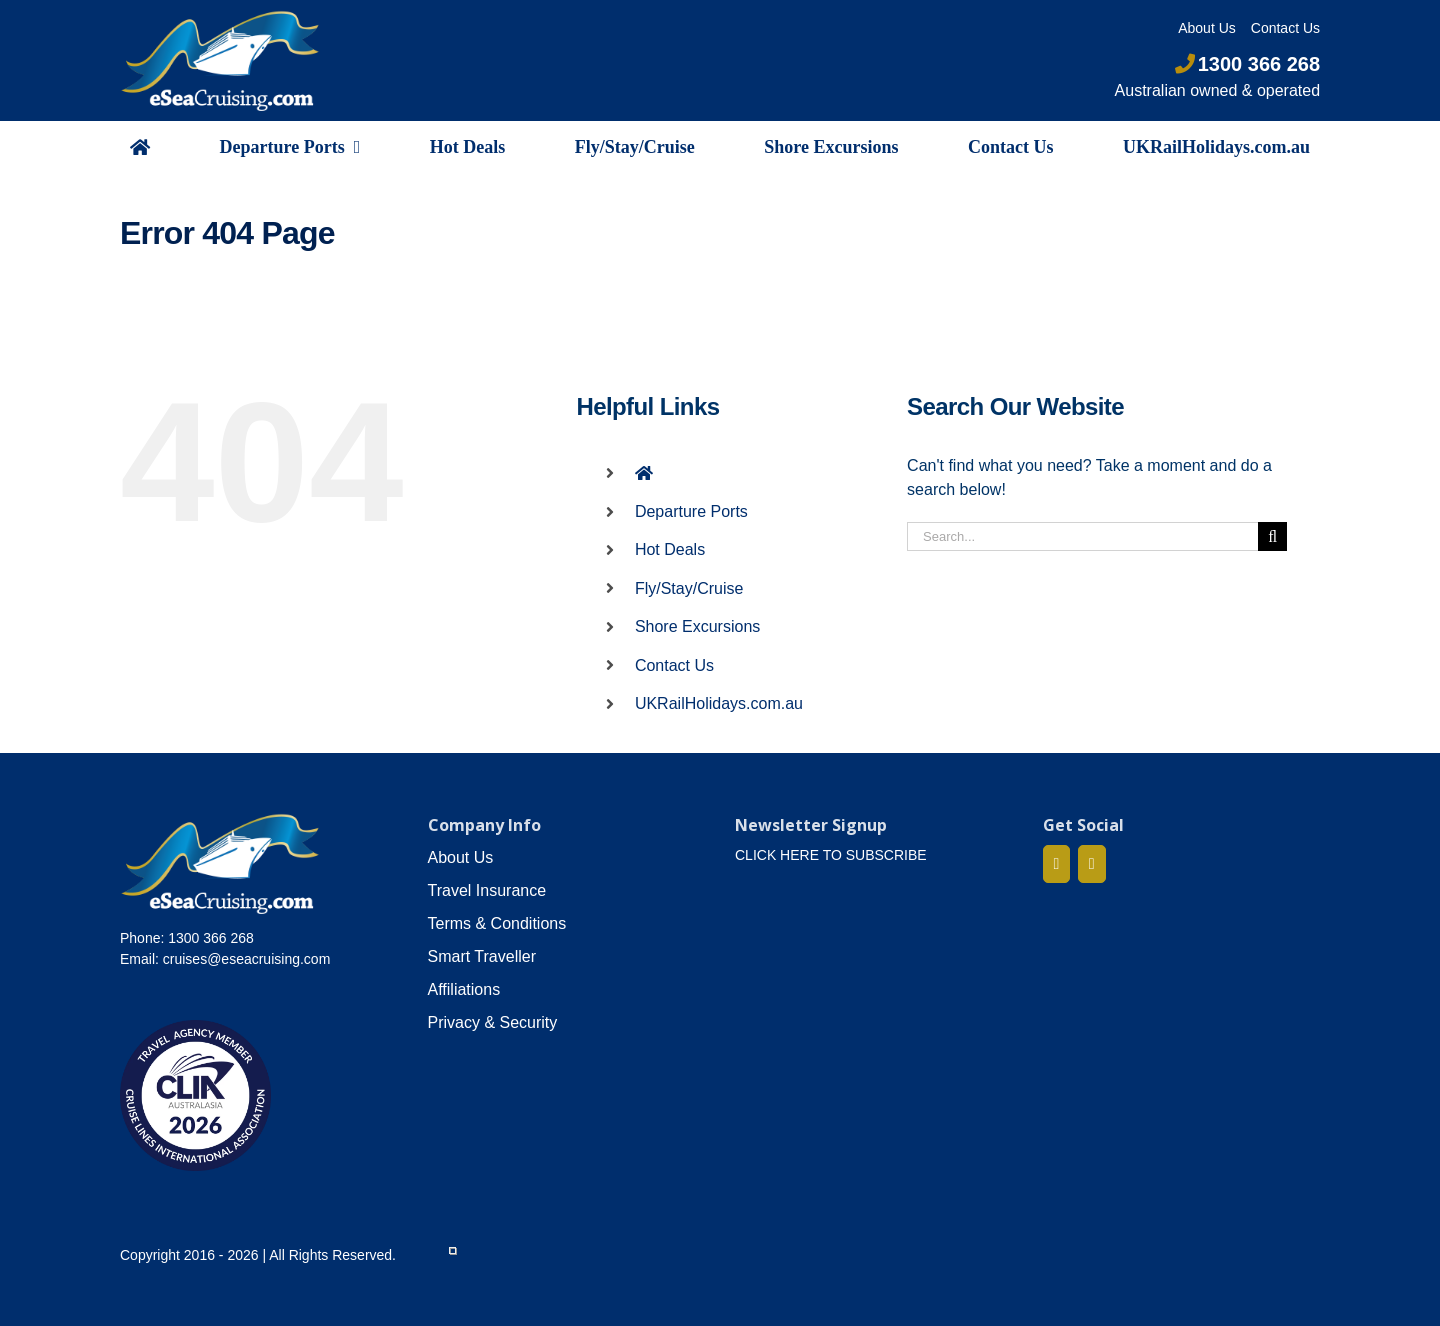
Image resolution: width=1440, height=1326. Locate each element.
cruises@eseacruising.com (247, 959)
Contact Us (674, 665)
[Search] (1272, 536)
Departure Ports (691, 511)
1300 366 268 (1247, 64)
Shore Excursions (697, 626)
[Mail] (1092, 864)
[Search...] (1082, 536)
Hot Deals (670, 549)
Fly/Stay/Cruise (689, 588)
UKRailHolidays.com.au (719, 703)
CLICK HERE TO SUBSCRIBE (831, 855)
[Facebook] (1057, 864)
